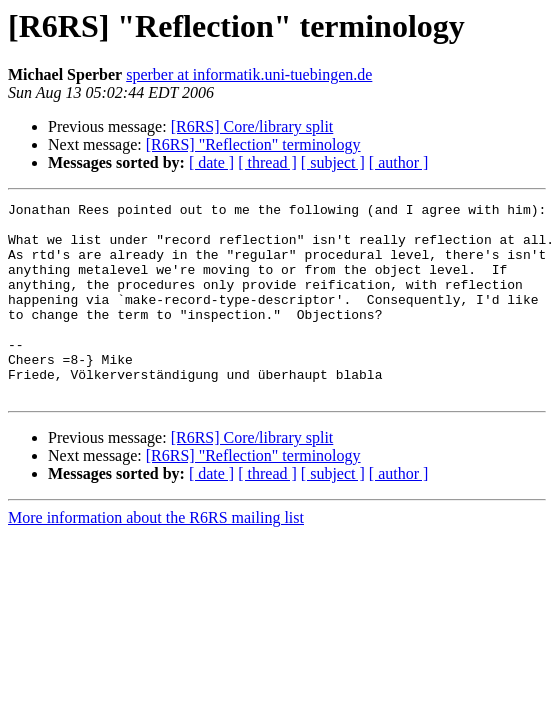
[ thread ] (267, 162)
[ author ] (399, 162)
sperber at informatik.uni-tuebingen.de (249, 74)
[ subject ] (333, 162)
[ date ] (211, 162)
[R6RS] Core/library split (252, 126)
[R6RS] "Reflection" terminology (253, 144)
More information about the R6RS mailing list (156, 556)
